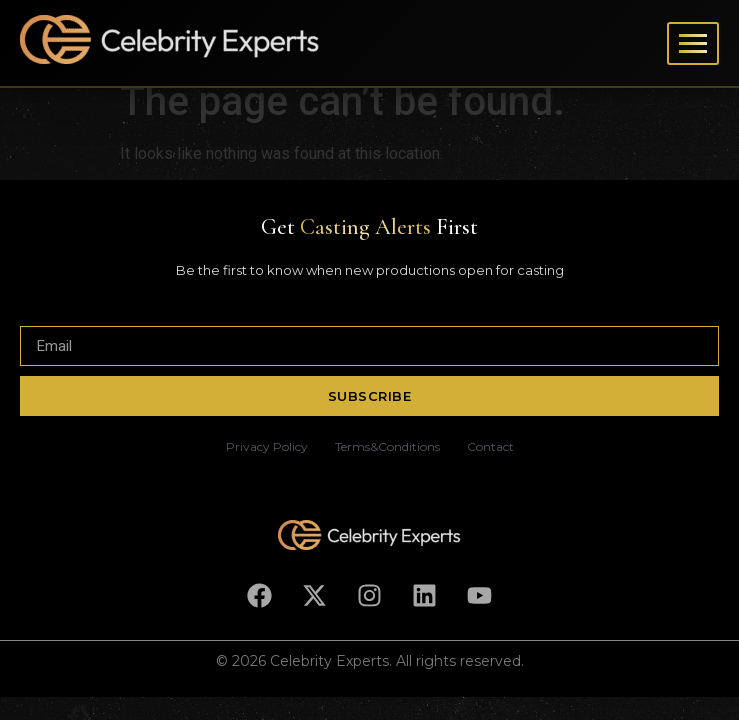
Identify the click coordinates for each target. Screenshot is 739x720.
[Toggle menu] (693, 43)
